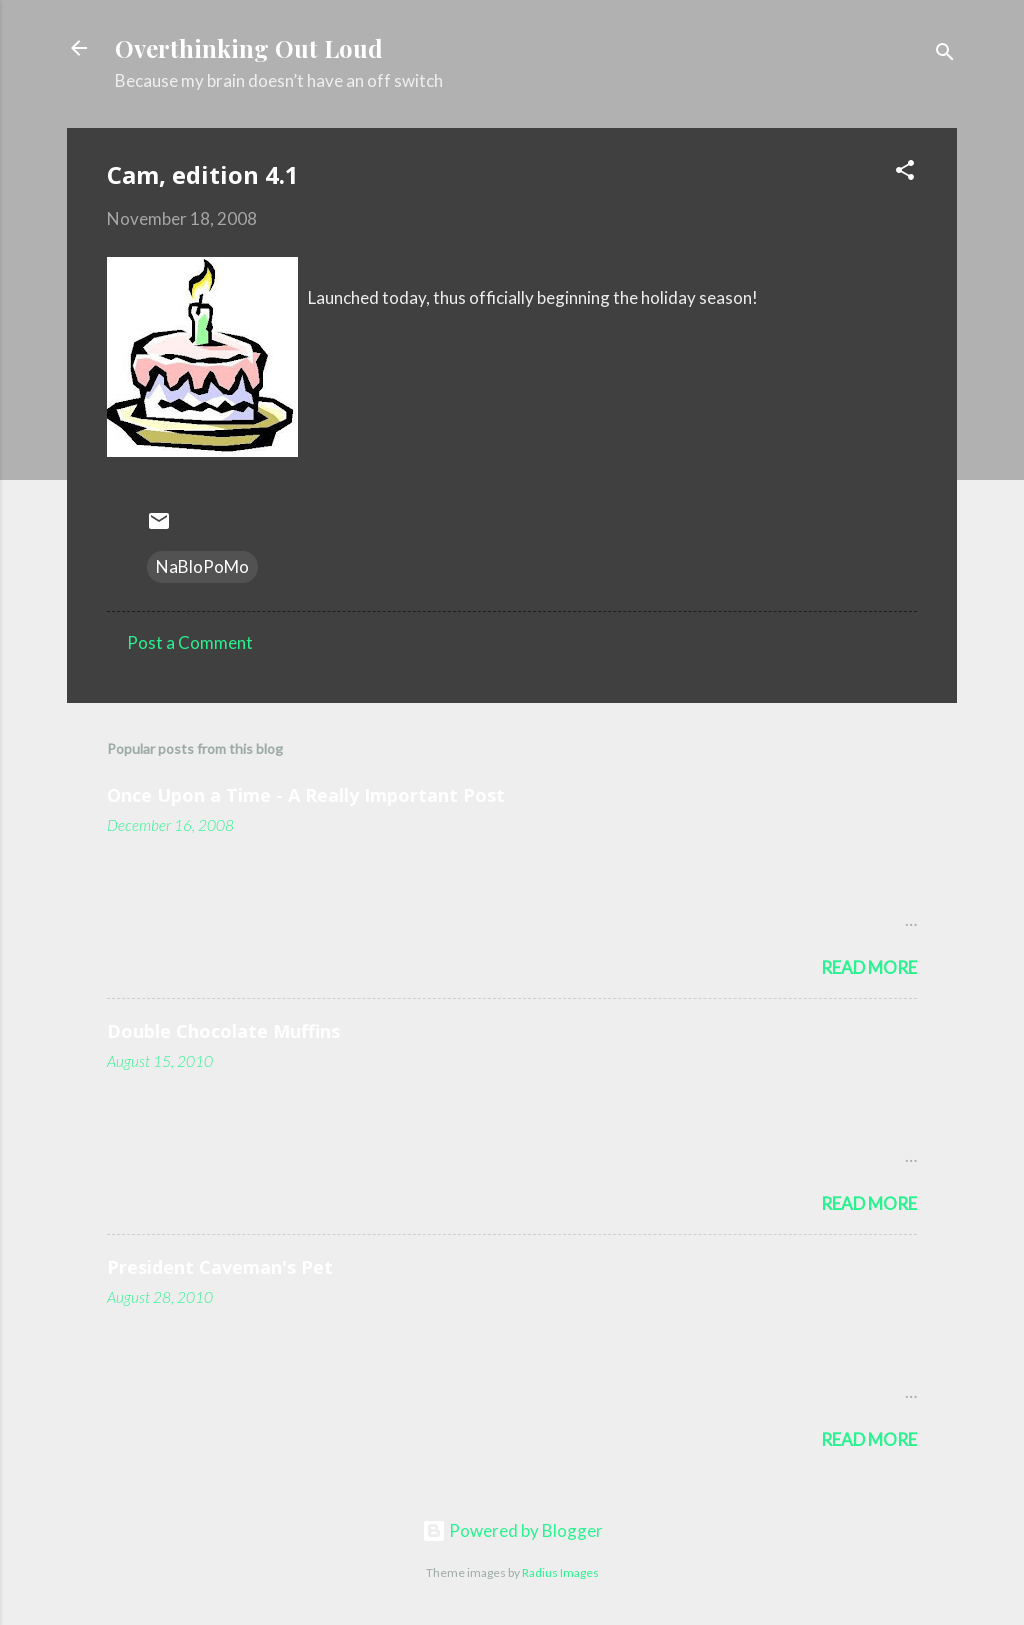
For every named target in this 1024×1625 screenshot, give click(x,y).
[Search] (945, 54)
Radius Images (560, 1572)
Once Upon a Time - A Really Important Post (306, 795)
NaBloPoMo (202, 566)
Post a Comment (190, 642)
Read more (869, 967)
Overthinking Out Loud (249, 48)
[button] (905, 173)
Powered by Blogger (512, 1530)
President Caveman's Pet (220, 1267)
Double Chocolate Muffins (223, 1031)
